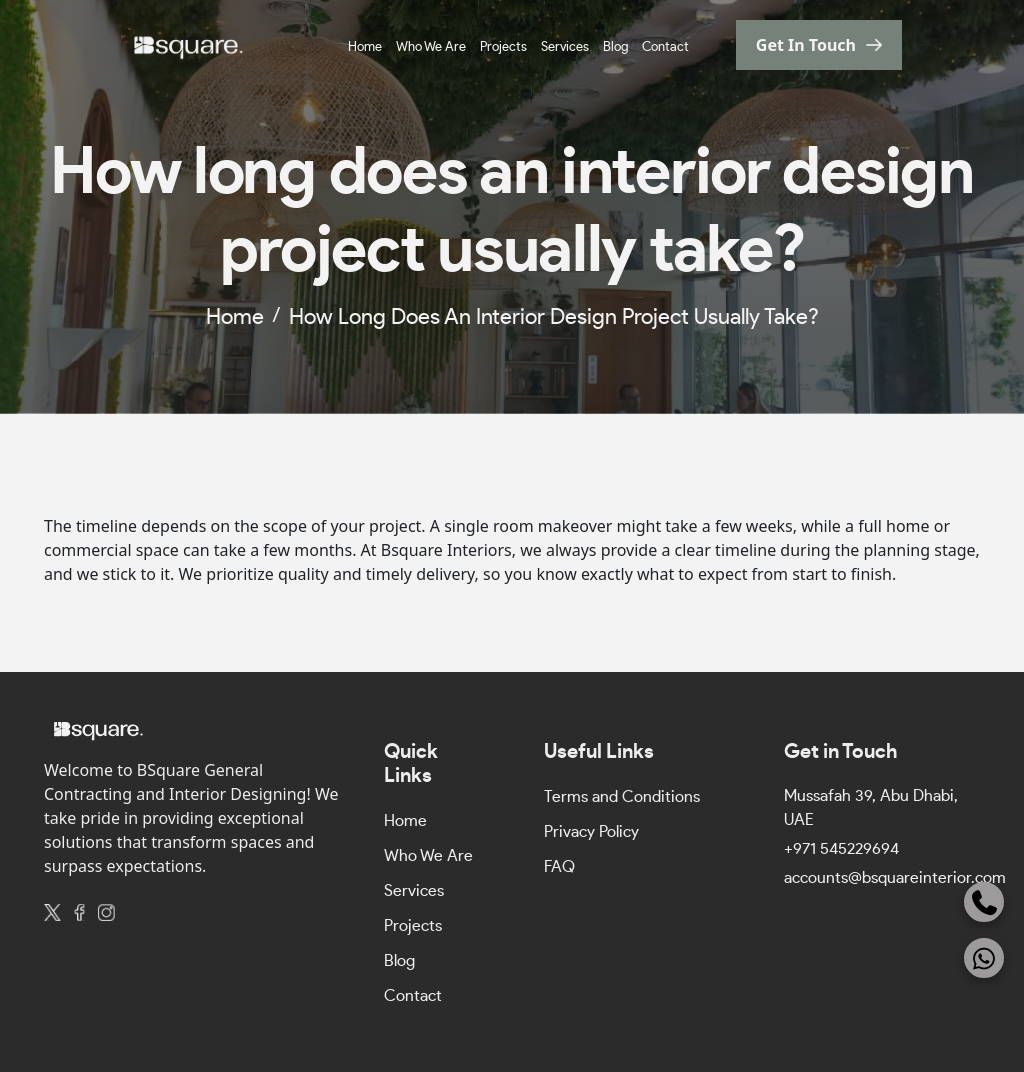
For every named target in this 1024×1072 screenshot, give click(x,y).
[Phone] (984, 902)
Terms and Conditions (622, 797)
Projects (503, 47)
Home (365, 47)
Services (565, 47)
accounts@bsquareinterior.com (895, 878)
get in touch (806, 45)
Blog (615, 47)
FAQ (559, 867)
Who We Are (431, 47)
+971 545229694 (841, 849)
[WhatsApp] (984, 958)
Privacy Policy (591, 832)
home (235, 317)
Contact (665, 47)
